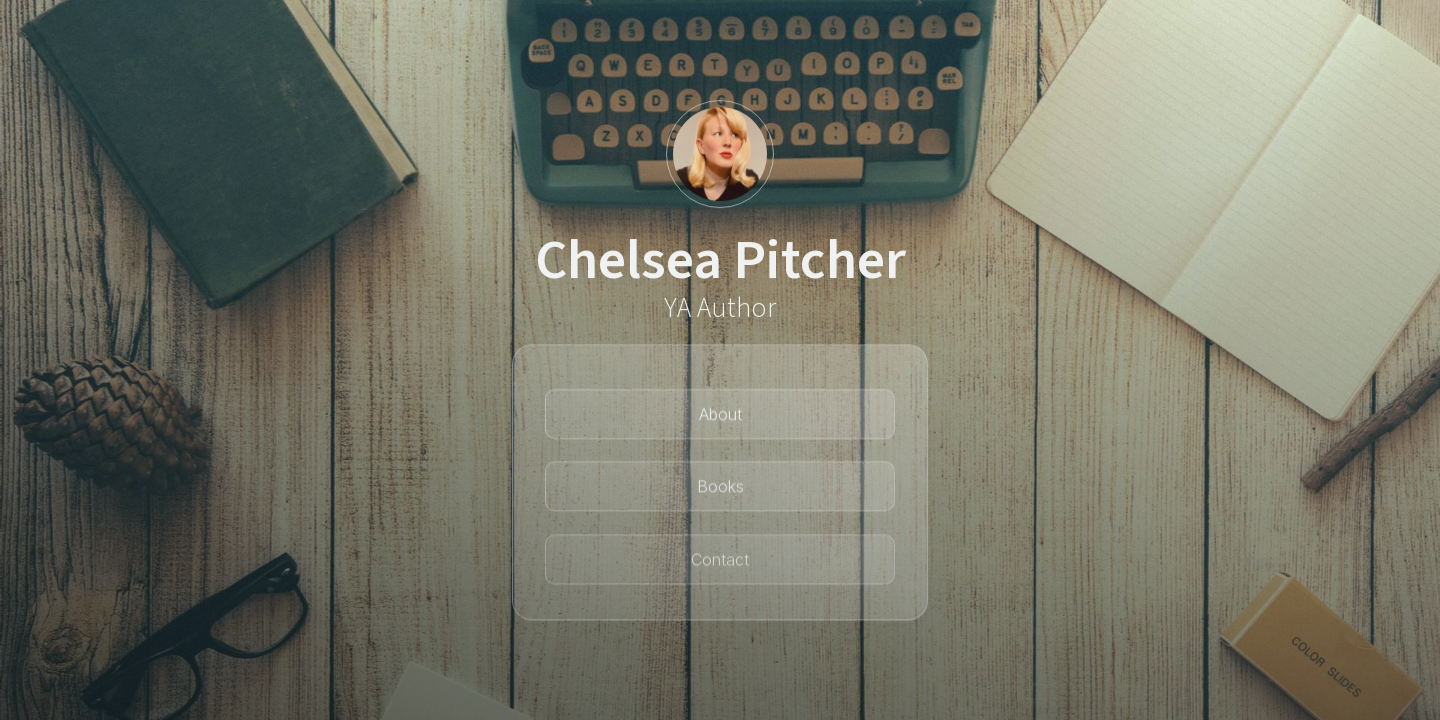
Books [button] (720, 490)
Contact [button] (720, 565)
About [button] (720, 417)
